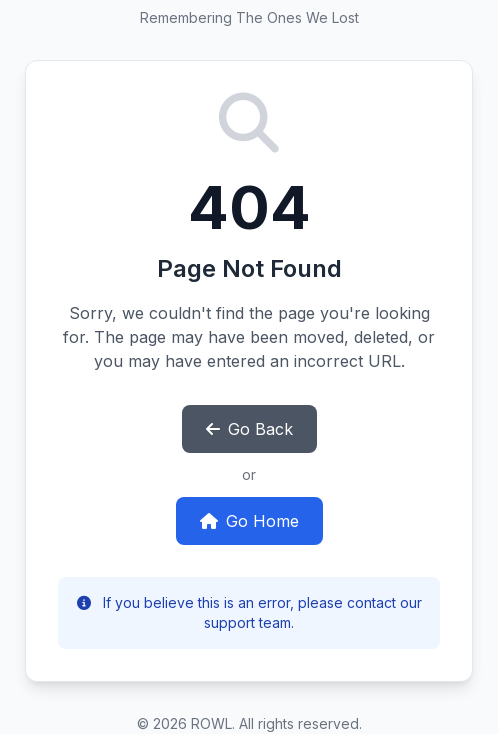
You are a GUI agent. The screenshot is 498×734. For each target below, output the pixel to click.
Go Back (249, 429)
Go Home (249, 521)
